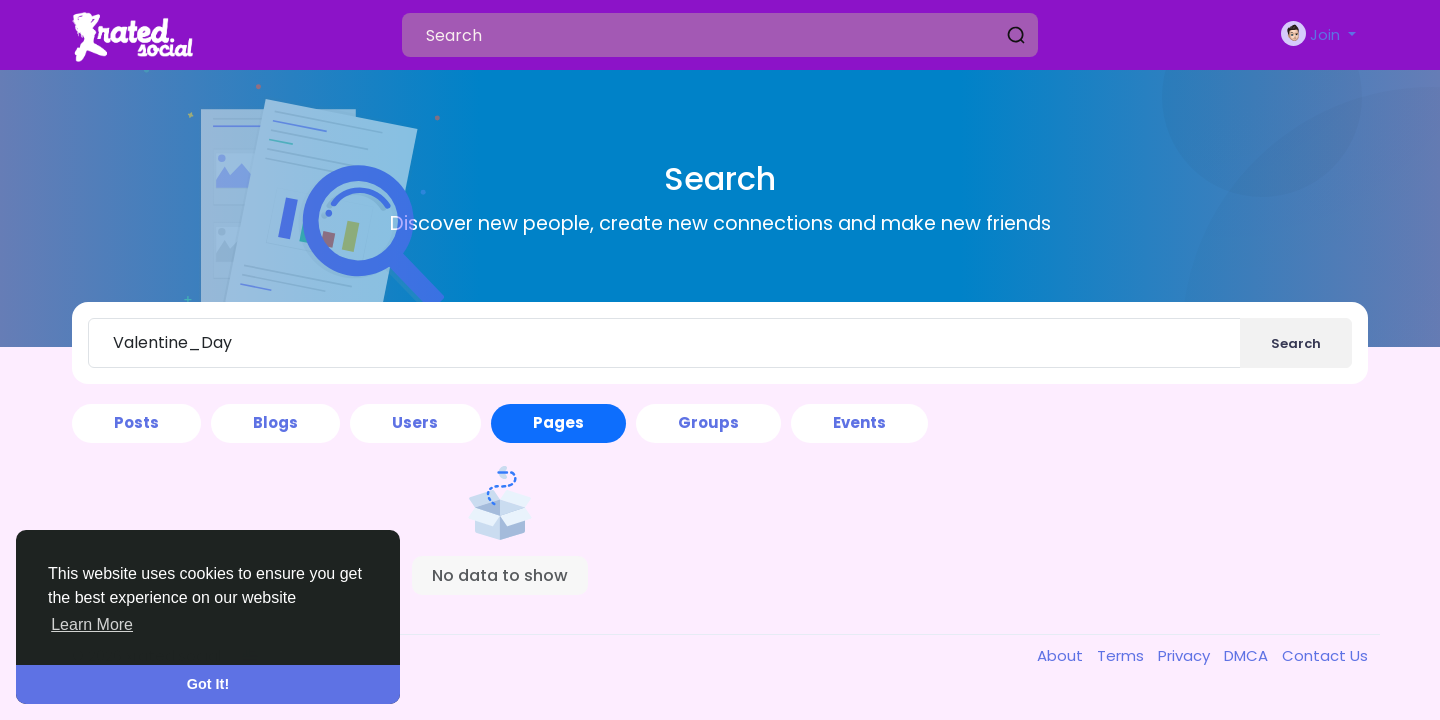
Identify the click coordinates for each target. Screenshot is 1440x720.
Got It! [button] (208, 684)
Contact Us (1325, 655)
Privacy (1186, 655)
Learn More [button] (92, 624)
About (1062, 655)
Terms (1122, 655)
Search (1296, 343)
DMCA (1248, 655)
